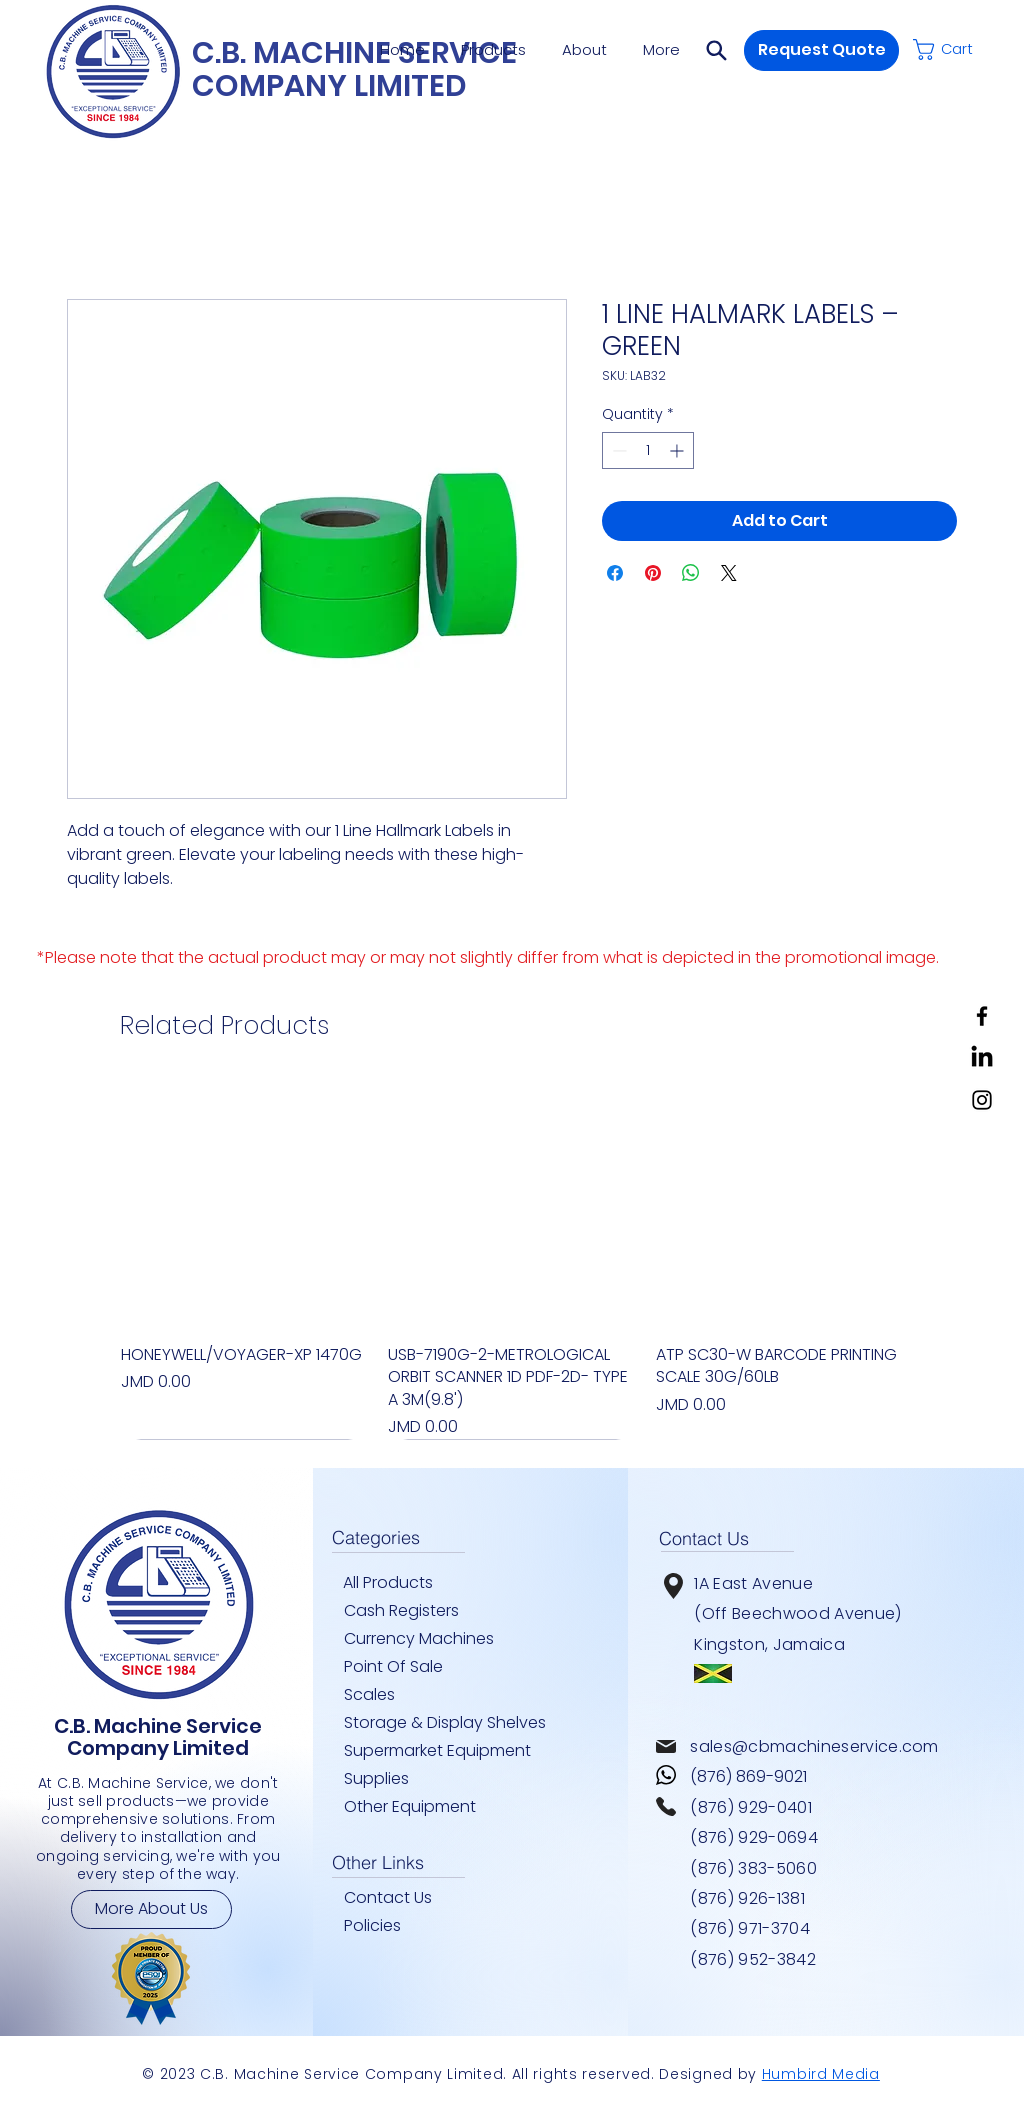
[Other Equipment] (420, 1807)
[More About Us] (151, 1909)
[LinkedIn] (982, 1058)
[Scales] (383, 1695)
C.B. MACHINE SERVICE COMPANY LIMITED (354, 69)
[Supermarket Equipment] (451, 1751)
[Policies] (397, 1926)
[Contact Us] (397, 1898)
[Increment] (678, 450)
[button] (716, 50)
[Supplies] (383, 1779)
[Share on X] (729, 573)
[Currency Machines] (430, 1639)
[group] (512, 1259)
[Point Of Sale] (403, 1667)
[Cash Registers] (420, 1611)
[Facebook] (982, 1016)
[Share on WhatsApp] (691, 573)
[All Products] (396, 1583)
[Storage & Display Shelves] (451, 1723)
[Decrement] (617, 450)
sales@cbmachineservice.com (814, 1746)
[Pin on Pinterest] (653, 573)
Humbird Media (821, 2074)
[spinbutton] (648, 450)
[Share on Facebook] (615, 573)
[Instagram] (982, 1100)
